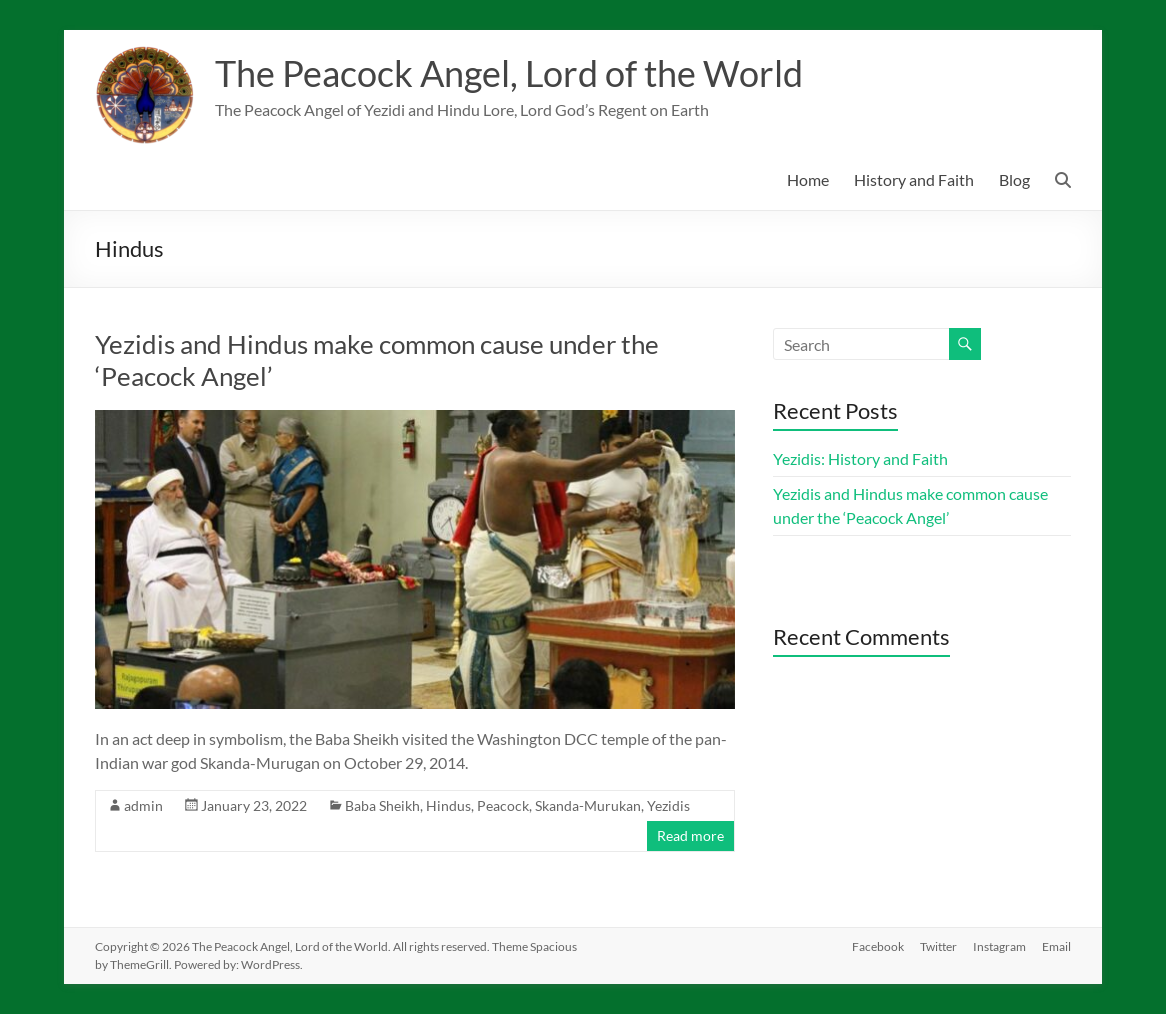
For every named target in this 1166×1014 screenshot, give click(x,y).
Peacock (503, 805)
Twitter (938, 946)
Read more (690, 835)
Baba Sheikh (382, 805)
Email (1056, 946)
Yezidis (668, 805)
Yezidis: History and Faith (860, 458)
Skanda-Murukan (588, 805)
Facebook (878, 946)
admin (143, 805)
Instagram (999, 946)
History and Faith (914, 179)
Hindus (448, 805)
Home (808, 179)
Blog (1014, 179)
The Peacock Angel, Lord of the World (509, 73)
